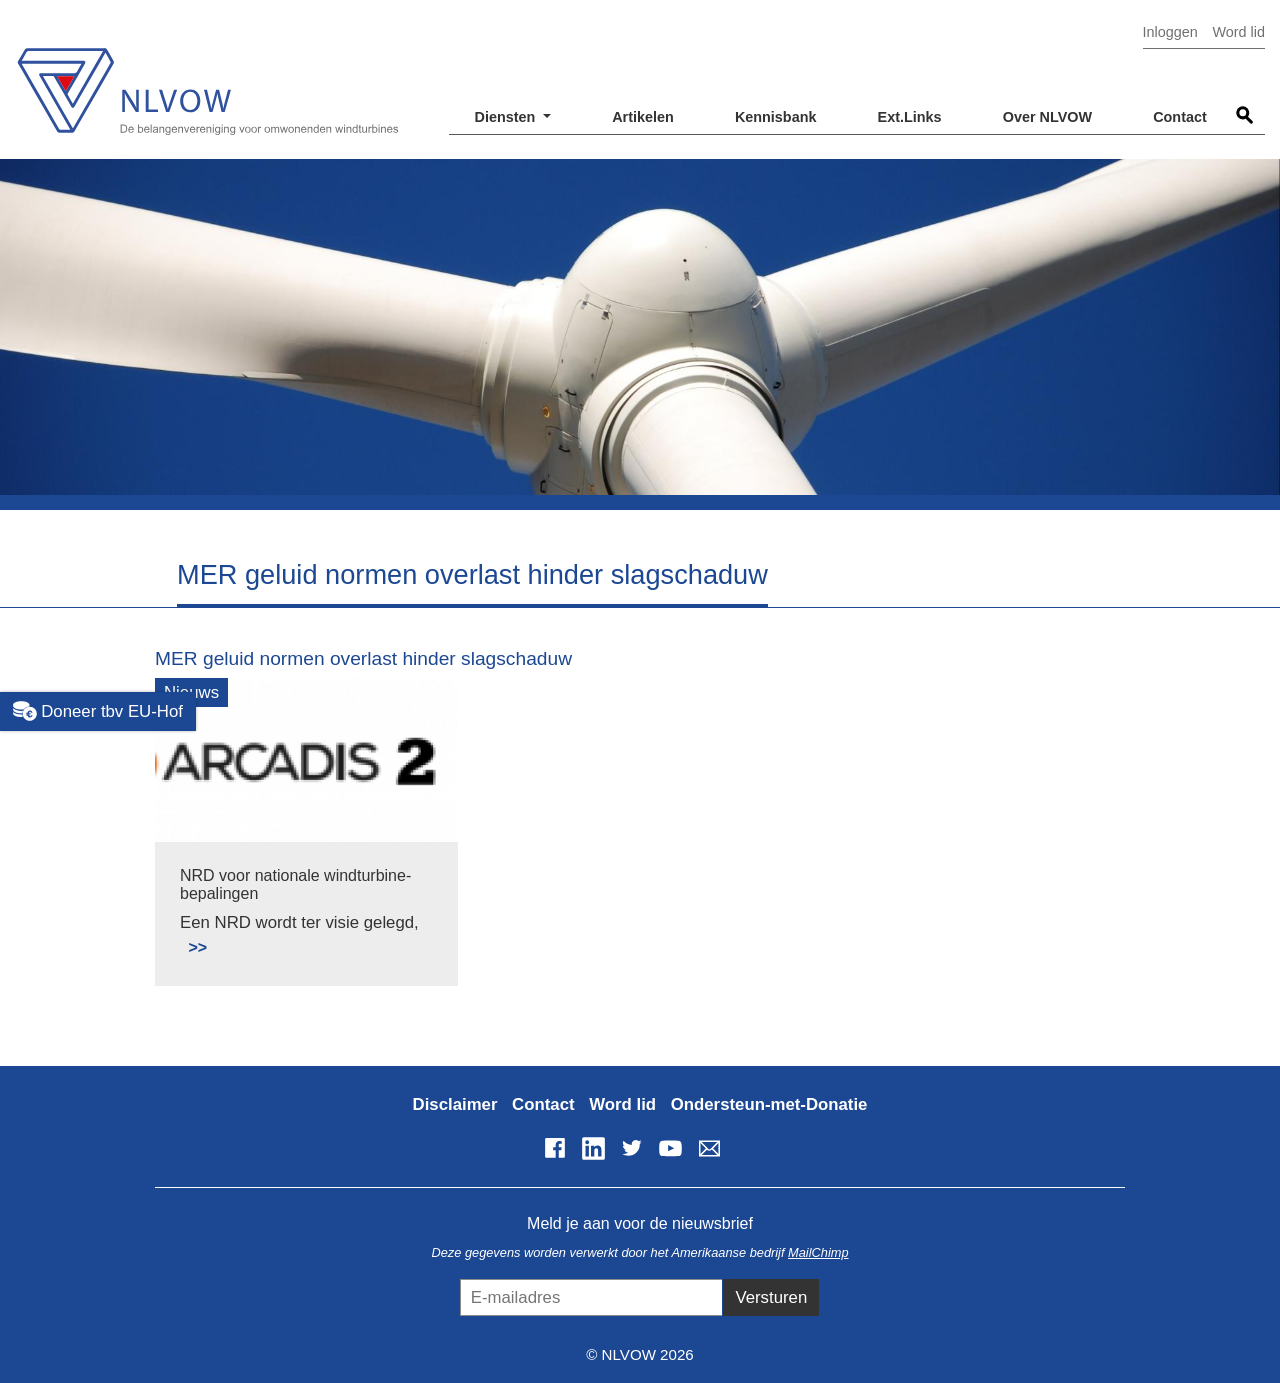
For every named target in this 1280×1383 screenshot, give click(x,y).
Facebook (555, 1148)
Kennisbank (776, 117)
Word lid (1238, 32)
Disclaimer (455, 1104)
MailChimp (818, 1252)
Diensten (507, 117)
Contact (1180, 117)
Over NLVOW (1047, 117)
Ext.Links (910, 117)
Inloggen (1170, 32)
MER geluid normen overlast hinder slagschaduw (363, 658)
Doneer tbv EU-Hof (98, 711)
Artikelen (643, 117)
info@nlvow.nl (709, 1148)
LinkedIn (593, 1148)
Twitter (632, 1148)
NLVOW (207, 77)
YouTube (671, 1148)
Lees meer (188, 936)
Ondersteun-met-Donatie (769, 1104)
